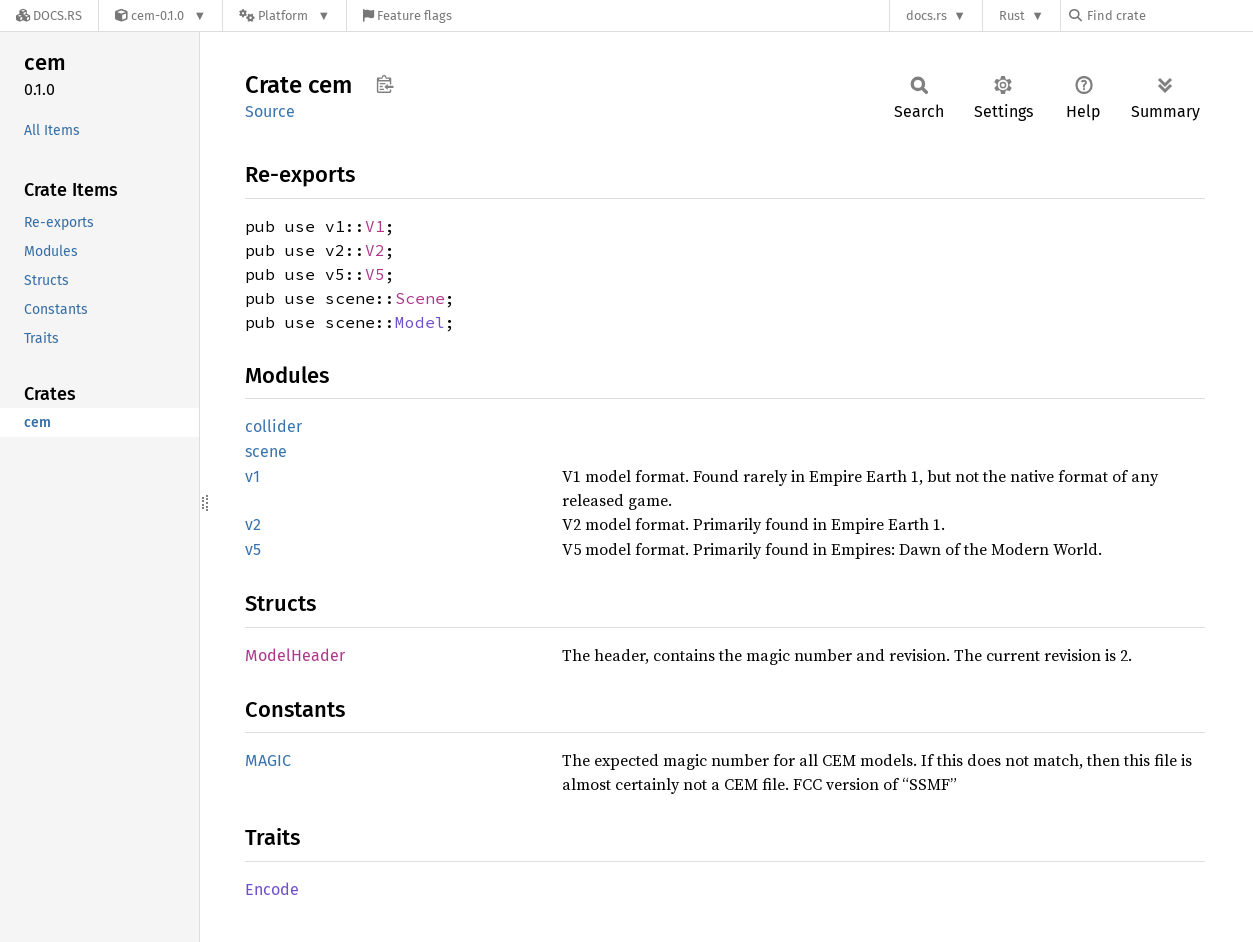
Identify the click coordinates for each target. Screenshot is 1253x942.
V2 (375, 250)
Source (270, 111)
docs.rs (926, 15)
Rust (1012, 15)
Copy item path (384, 84)
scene (266, 451)
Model (420, 322)
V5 (375, 274)
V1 (375, 226)
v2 (253, 524)
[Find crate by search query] (1169, 15)
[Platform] (284, 15)
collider (273, 426)
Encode (272, 889)
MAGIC (268, 760)
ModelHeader (295, 655)
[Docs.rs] (49, 15)
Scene (420, 298)
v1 (252, 476)
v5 (253, 549)
